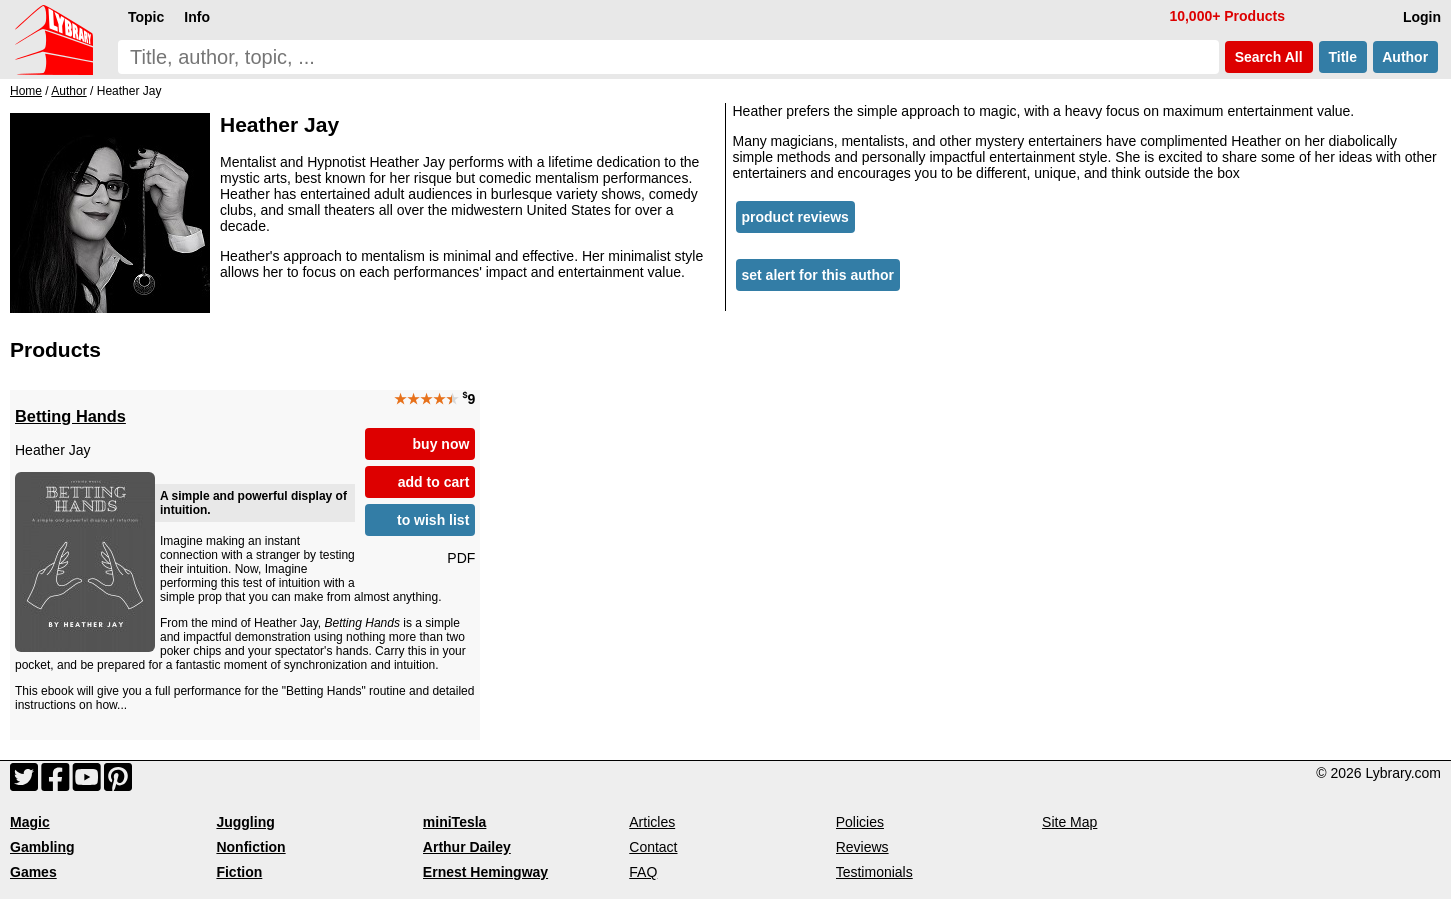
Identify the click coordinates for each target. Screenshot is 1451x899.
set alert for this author (818, 275)
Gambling (42, 847)
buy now (441, 444)
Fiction (239, 872)
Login (1422, 17)
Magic (30, 822)
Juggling (245, 822)
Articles (652, 822)
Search (1269, 57)
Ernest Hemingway (485, 872)
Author (1405, 57)
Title (1343, 57)
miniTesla (455, 822)
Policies (860, 822)
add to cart (434, 482)
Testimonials (874, 872)
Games (33, 872)
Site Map (1069, 822)
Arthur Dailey (467, 847)
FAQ (643, 872)
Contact (653, 847)
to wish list (433, 520)
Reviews (862, 847)
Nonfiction (250, 847)
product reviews (795, 217)
